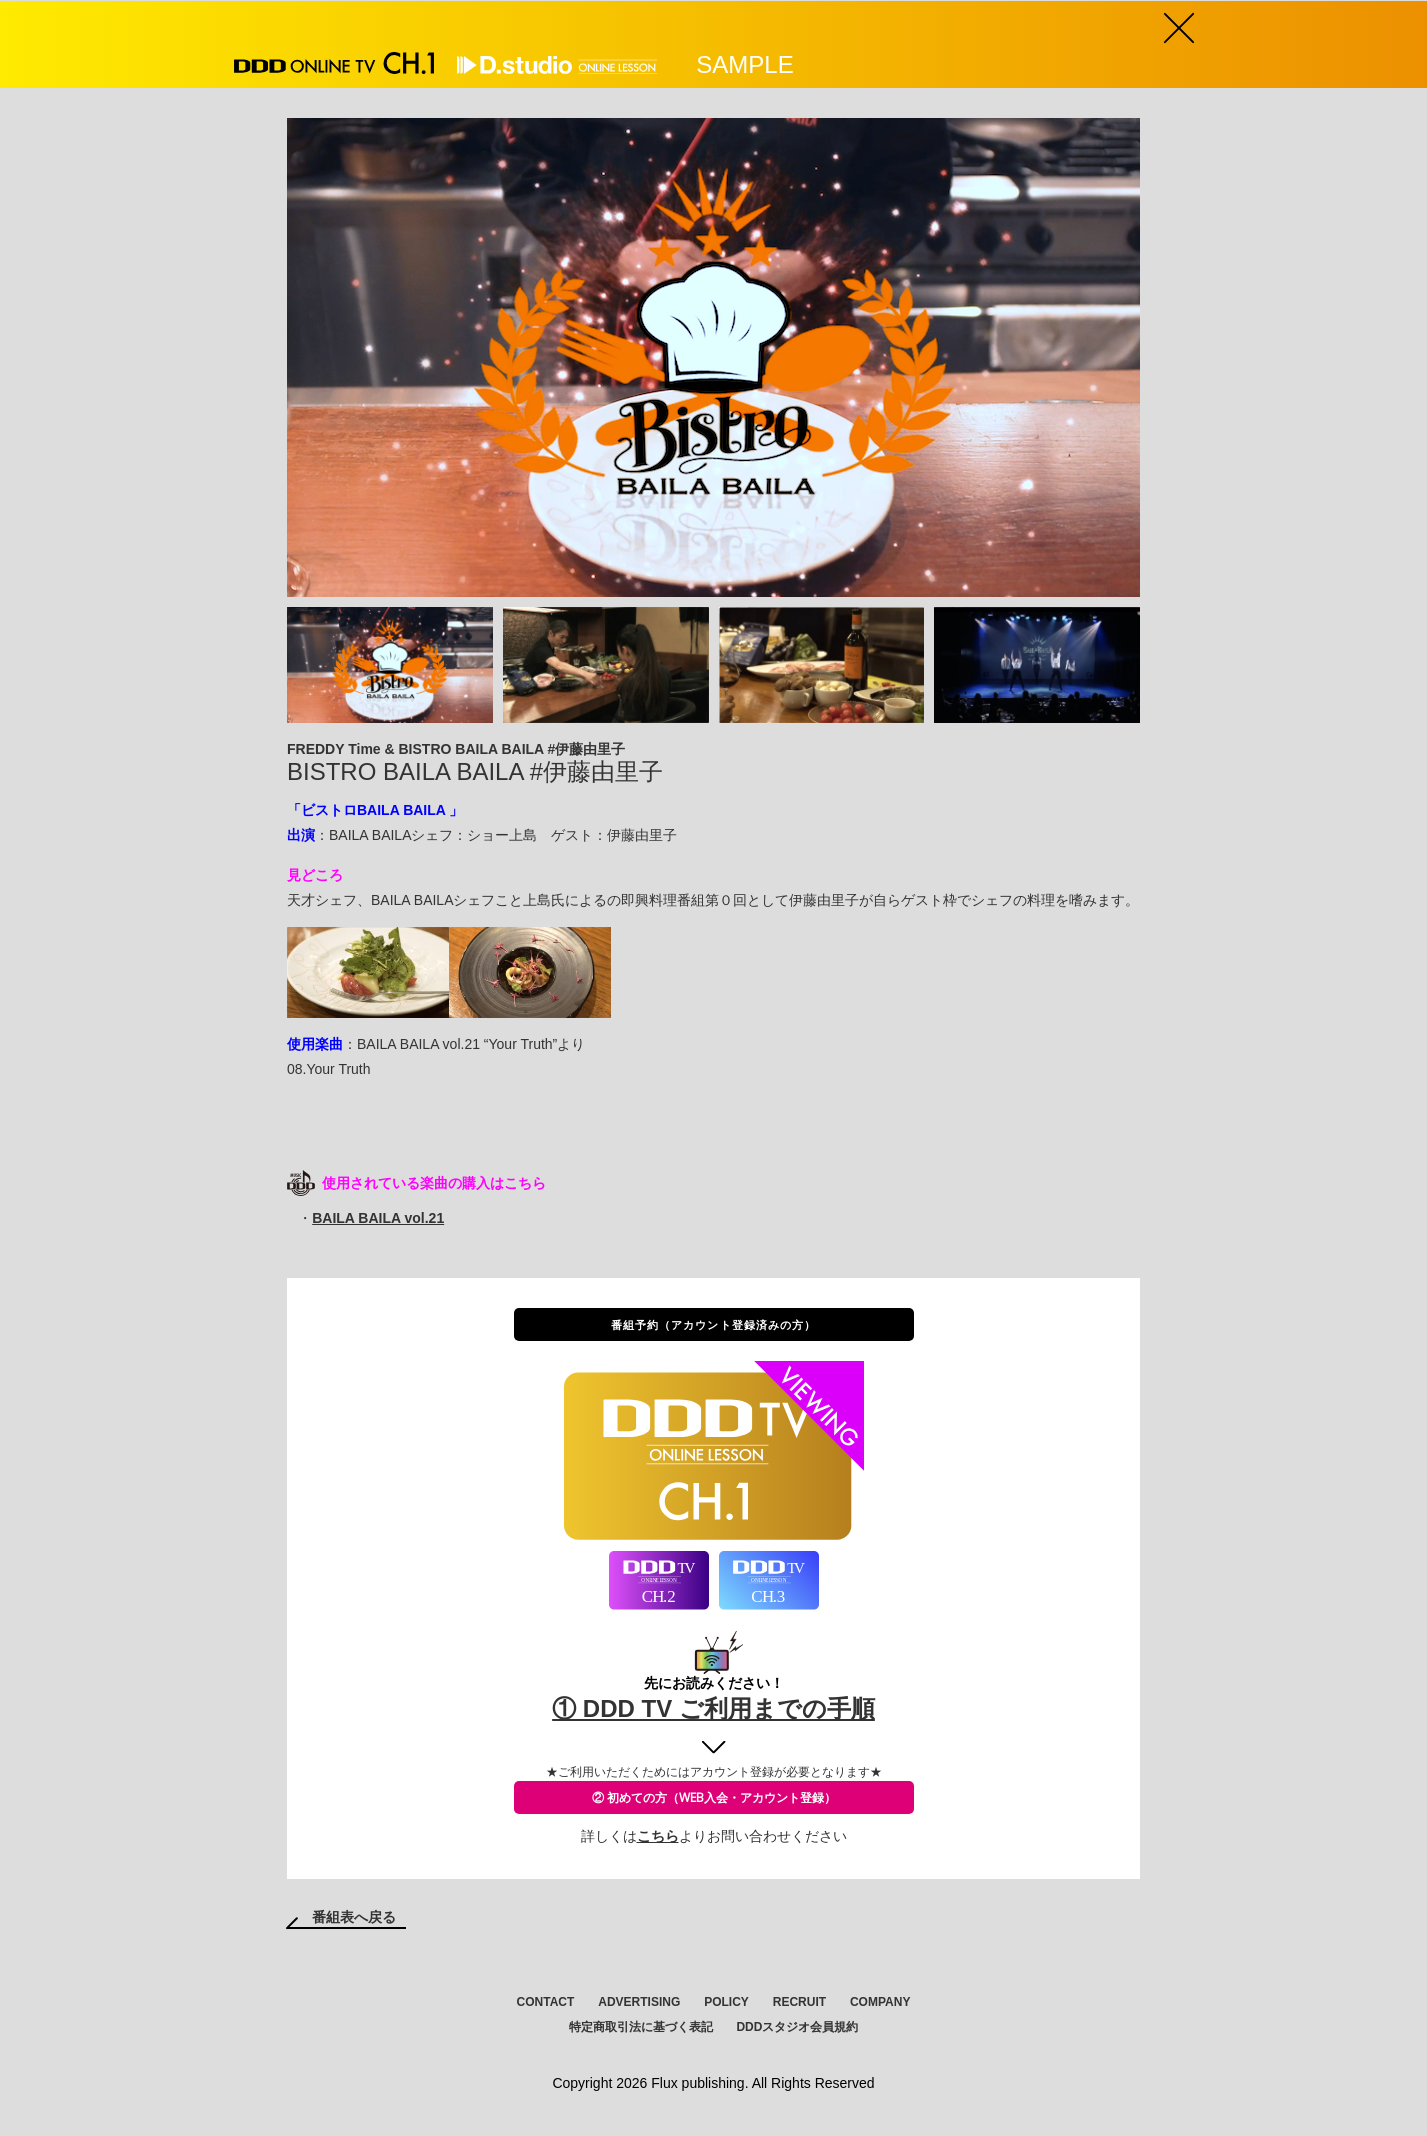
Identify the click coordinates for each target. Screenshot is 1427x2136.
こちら (658, 1836)
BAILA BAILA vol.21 (378, 1218)
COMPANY (880, 2002)
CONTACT (546, 2002)
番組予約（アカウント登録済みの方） (714, 1324)
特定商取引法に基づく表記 (641, 2027)
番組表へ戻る (354, 1917)
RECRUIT (799, 2002)
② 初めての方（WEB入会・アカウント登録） (714, 1797)
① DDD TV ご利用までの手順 (713, 1708)
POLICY (726, 2002)
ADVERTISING (639, 2002)
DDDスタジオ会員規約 (797, 2027)
